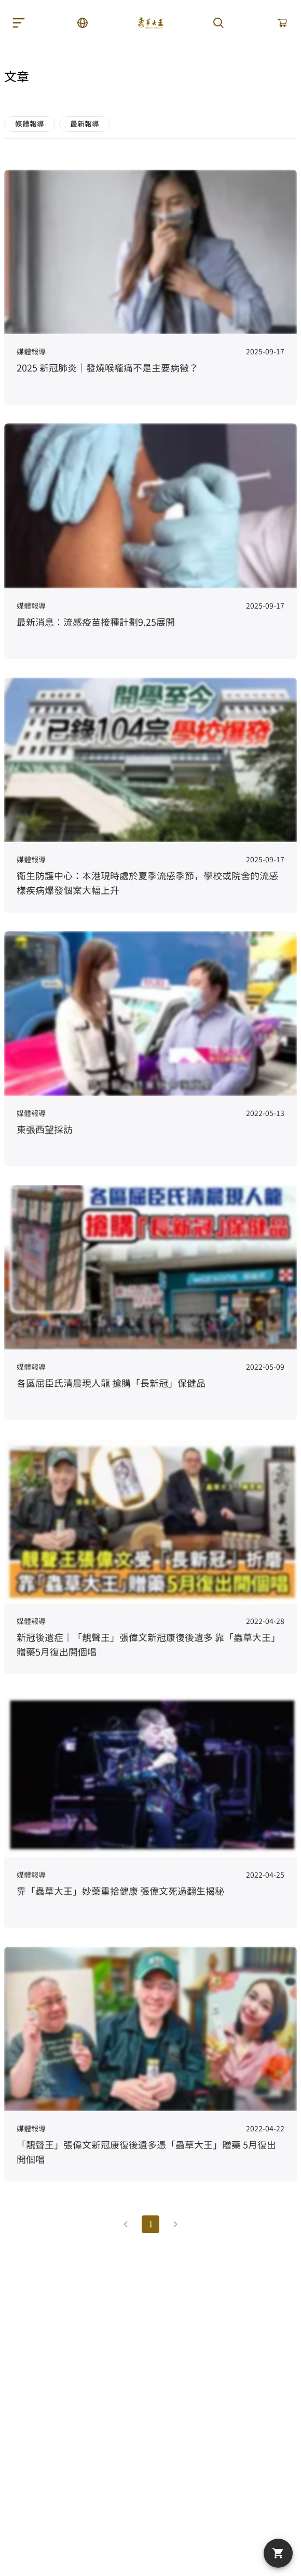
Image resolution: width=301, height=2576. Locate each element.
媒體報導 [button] (29, 124)
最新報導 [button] (84, 124)
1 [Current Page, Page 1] (150, 2224)
